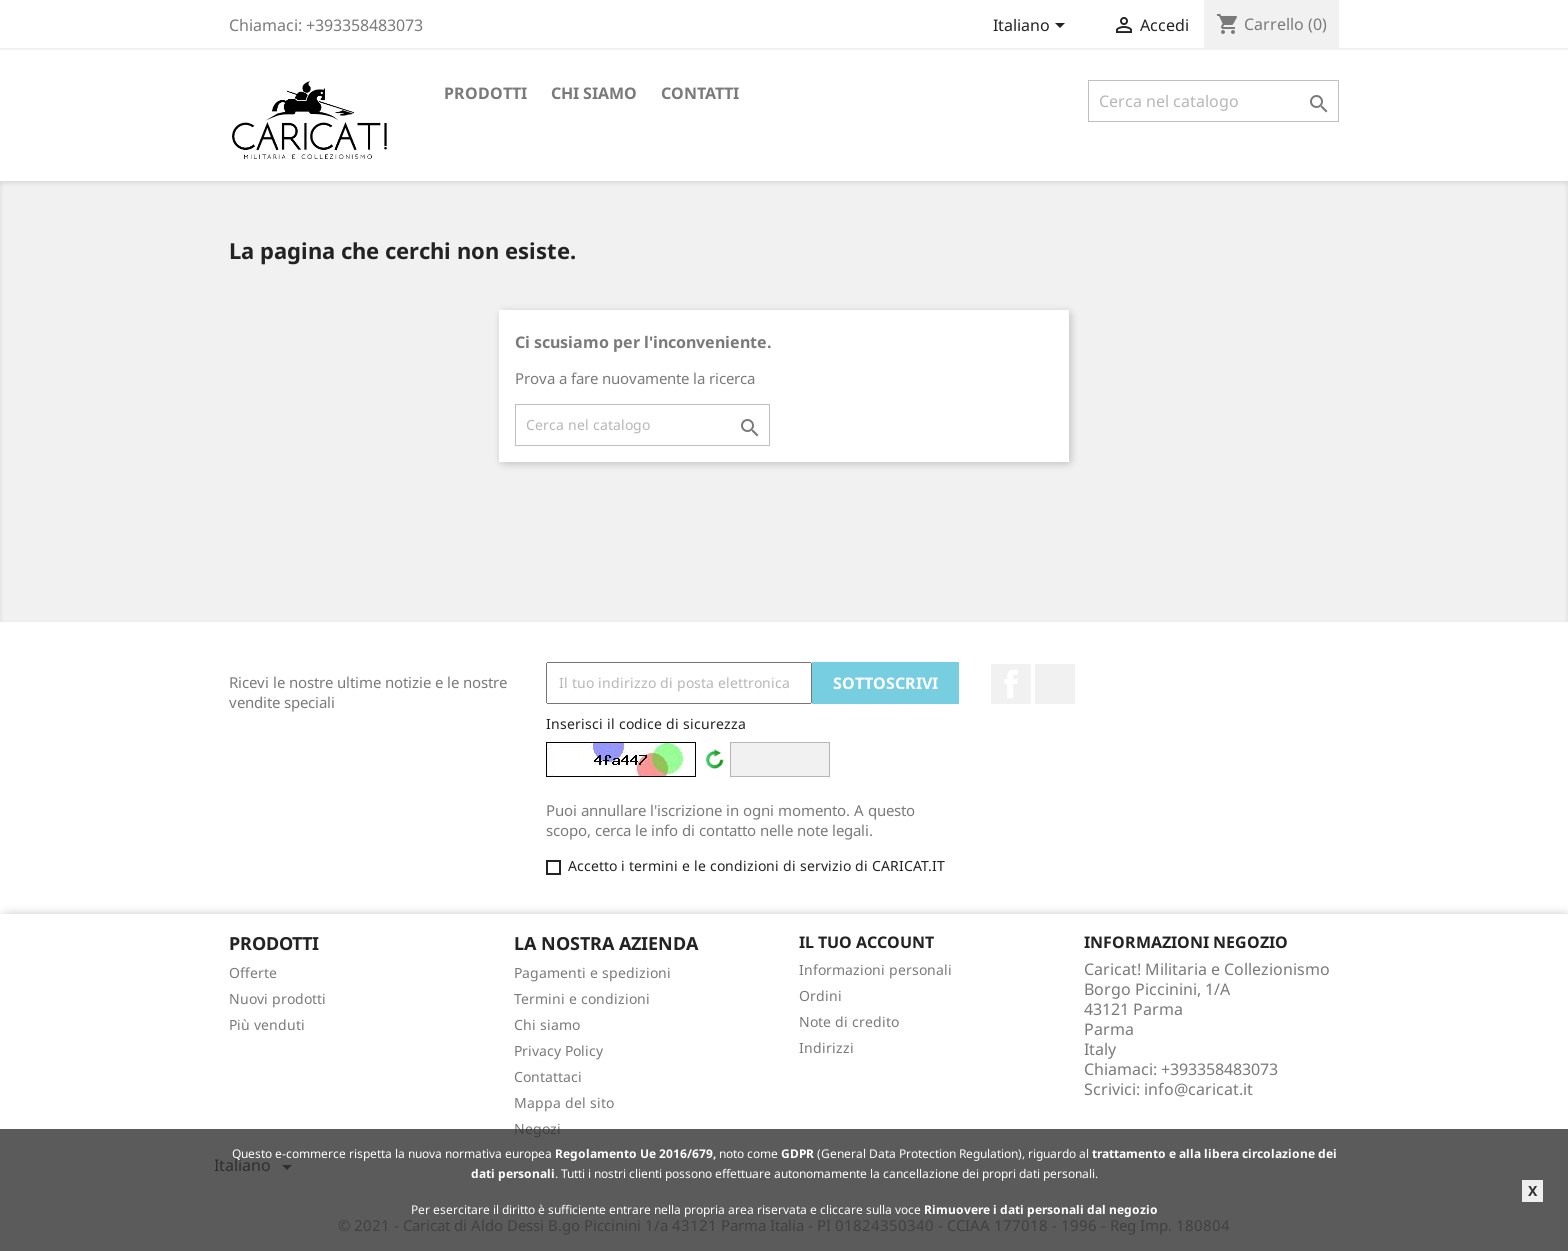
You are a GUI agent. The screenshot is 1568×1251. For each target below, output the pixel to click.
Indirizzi (826, 1047)
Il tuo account (866, 942)
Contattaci (548, 1076)
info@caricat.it (1198, 1089)
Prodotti (485, 93)
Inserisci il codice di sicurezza (646, 723)
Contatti (700, 93)
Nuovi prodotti (277, 998)
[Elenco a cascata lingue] (1032, 27)
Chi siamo (594, 93)
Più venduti (267, 1024)
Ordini (820, 995)
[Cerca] (1213, 101)
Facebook (1011, 684)
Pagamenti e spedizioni (592, 972)
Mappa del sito (564, 1102)
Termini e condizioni (582, 998)
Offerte (253, 972)
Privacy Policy (558, 1050)
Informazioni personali (875, 969)
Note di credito (849, 1021)
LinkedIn (1055, 684)
